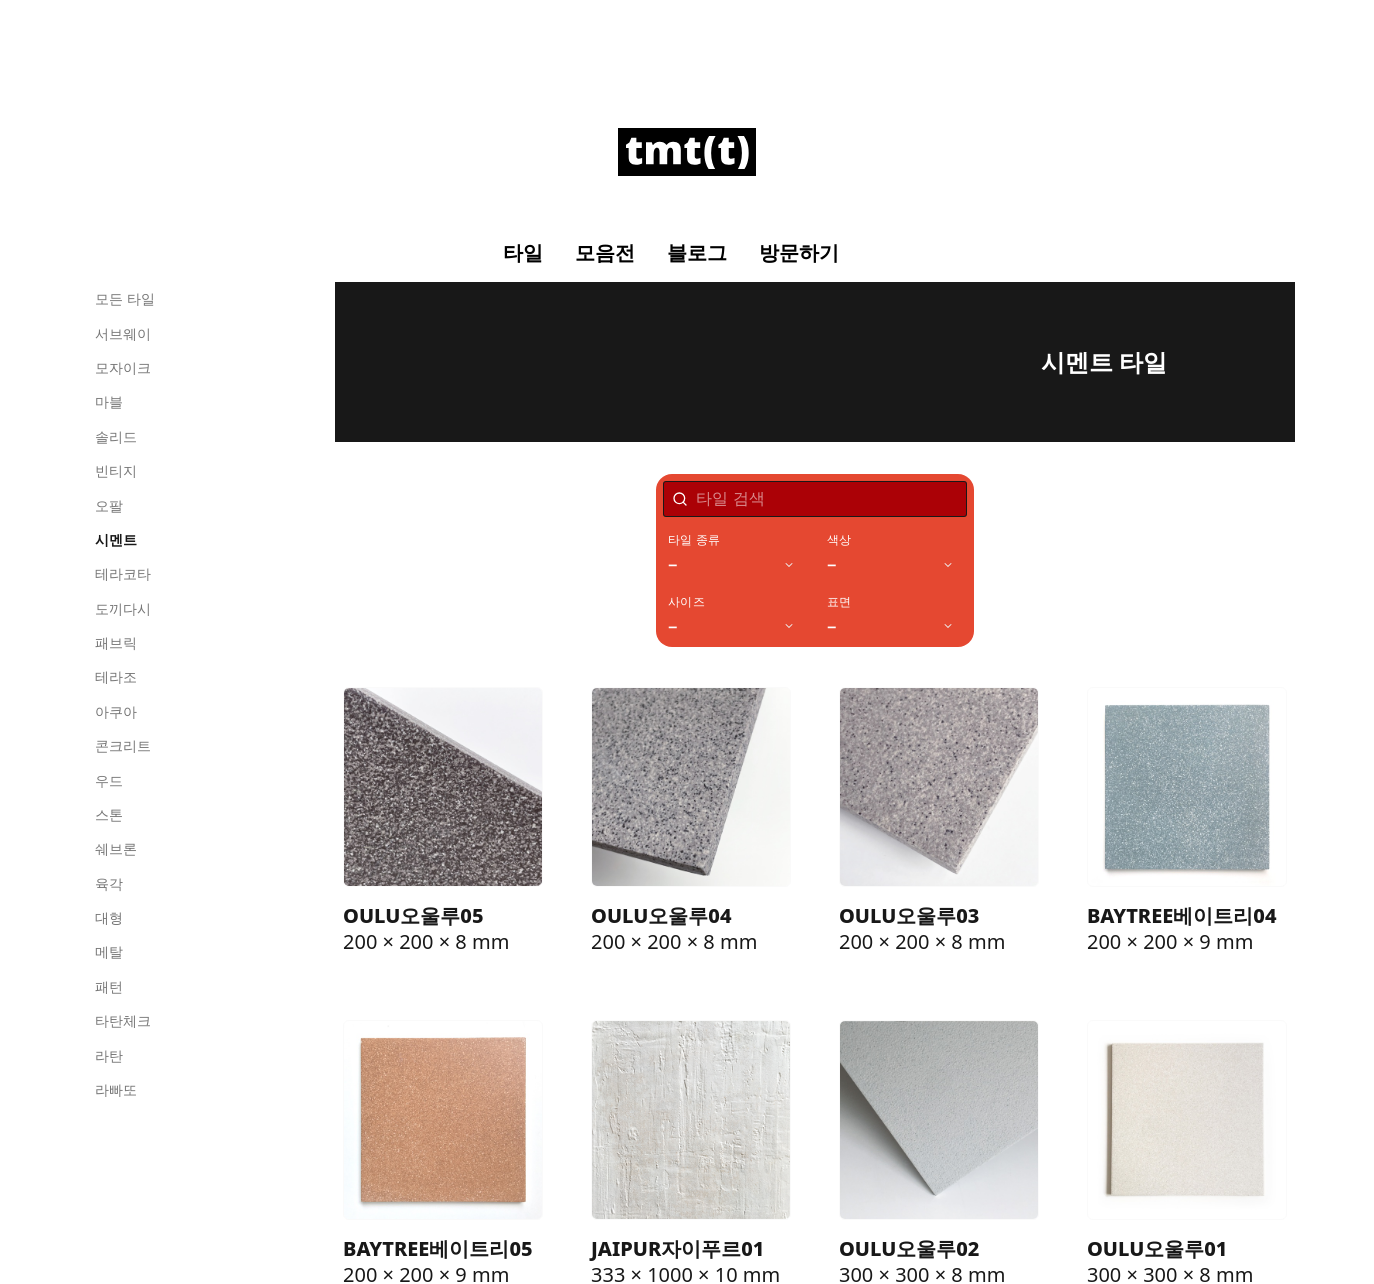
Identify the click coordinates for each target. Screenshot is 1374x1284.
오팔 (109, 505)
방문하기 (799, 253)
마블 (109, 401)
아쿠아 (116, 711)
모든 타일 (125, 298)
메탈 (109, 951)
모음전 (605, 253)
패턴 (109, 986)
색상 (839, 540)
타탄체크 (123, 1020)
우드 (109, 780)
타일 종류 (694, 540)
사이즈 (686, 602)
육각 (109, 883)
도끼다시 (123, 608)
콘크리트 (123, 745)
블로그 (697, 253)
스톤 (109, 814)
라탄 (109, 1055)
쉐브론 (116, 848)
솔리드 (116, 436)
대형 (109, 917)
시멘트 (116, 539)
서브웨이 (123, 333)
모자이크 (123, 367)
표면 (839, 602)
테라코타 (123, 573)
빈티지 (116, 470)
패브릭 (116, 642)
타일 (523, 253)
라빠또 (116, 1089)
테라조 (116, 676)
